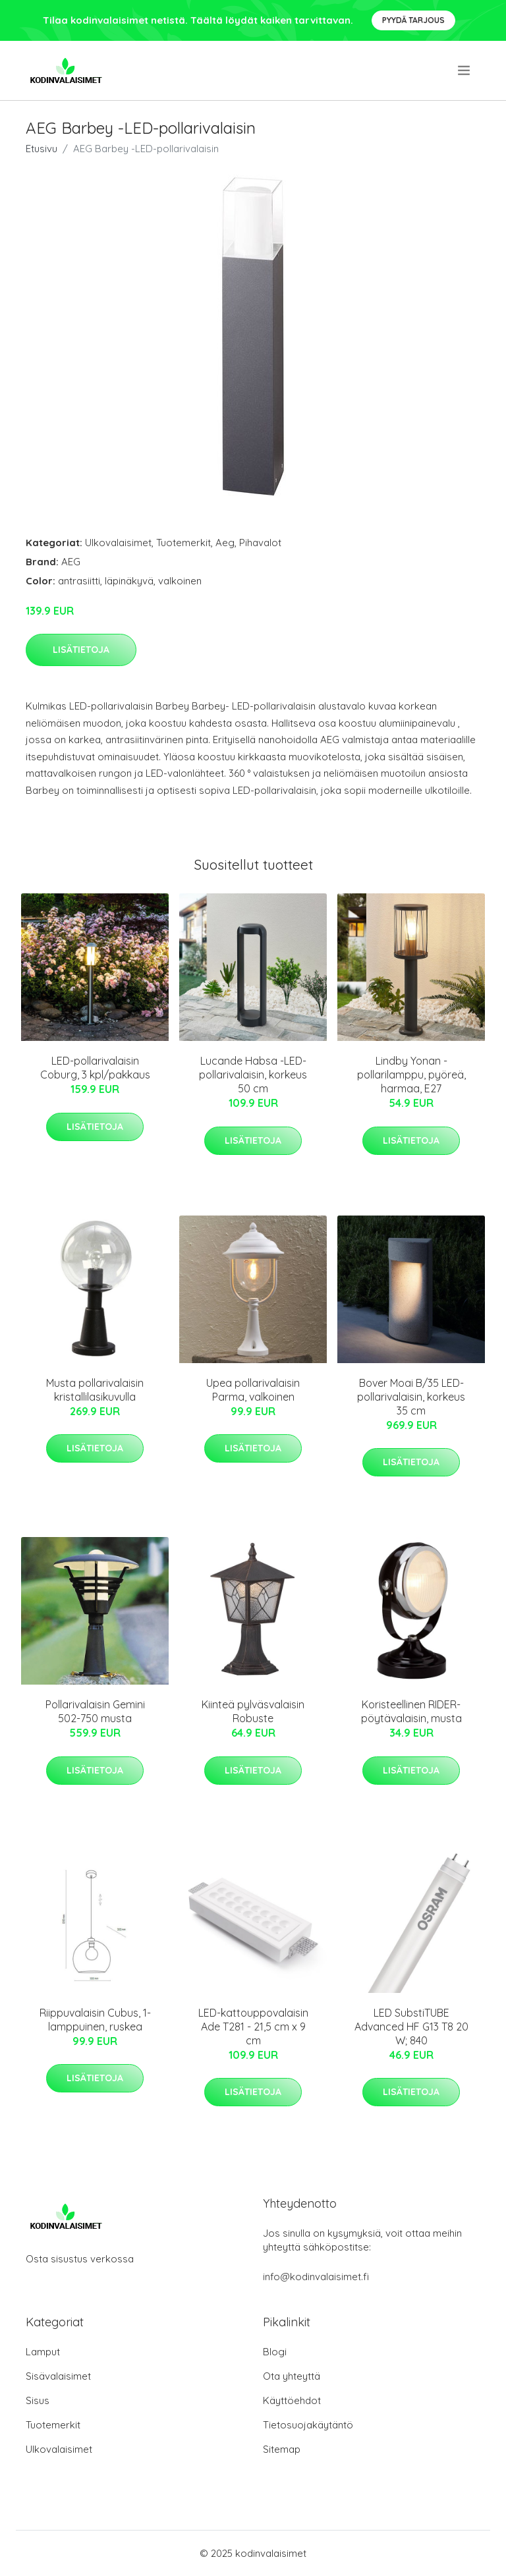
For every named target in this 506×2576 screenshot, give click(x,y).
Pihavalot (260, 542)
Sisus (37, 2400)
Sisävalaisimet (58, 2376)
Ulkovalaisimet (118, 542)
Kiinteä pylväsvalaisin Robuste (253, 1711)
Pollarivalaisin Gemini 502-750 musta (95, 1711)
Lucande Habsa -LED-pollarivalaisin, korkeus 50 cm (253, 1074)
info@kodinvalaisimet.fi (316, 2276)
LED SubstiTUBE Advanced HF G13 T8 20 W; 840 (411, 2026)
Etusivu (41, 148)
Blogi (275, 2351)
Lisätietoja (81, 650)
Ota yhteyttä (291, 2376)
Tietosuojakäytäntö (308, 2425)
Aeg (225, 542)
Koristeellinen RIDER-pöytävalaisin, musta (411, 1711)
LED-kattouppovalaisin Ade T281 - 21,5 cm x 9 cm (253, 2026)
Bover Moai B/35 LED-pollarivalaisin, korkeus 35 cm (411, 1396)
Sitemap (281, 2449)
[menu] (464, 70)
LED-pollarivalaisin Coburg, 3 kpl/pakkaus (95, 1067)
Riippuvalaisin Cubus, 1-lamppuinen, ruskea (95, 2019)
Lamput (43, 2351)
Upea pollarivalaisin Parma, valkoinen (253, 1389)
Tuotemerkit (183, 542)
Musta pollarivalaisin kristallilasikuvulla (95, 1389)
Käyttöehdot (292, 2400)
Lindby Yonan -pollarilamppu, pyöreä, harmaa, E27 (411, 1074)
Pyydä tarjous (413, 20)
